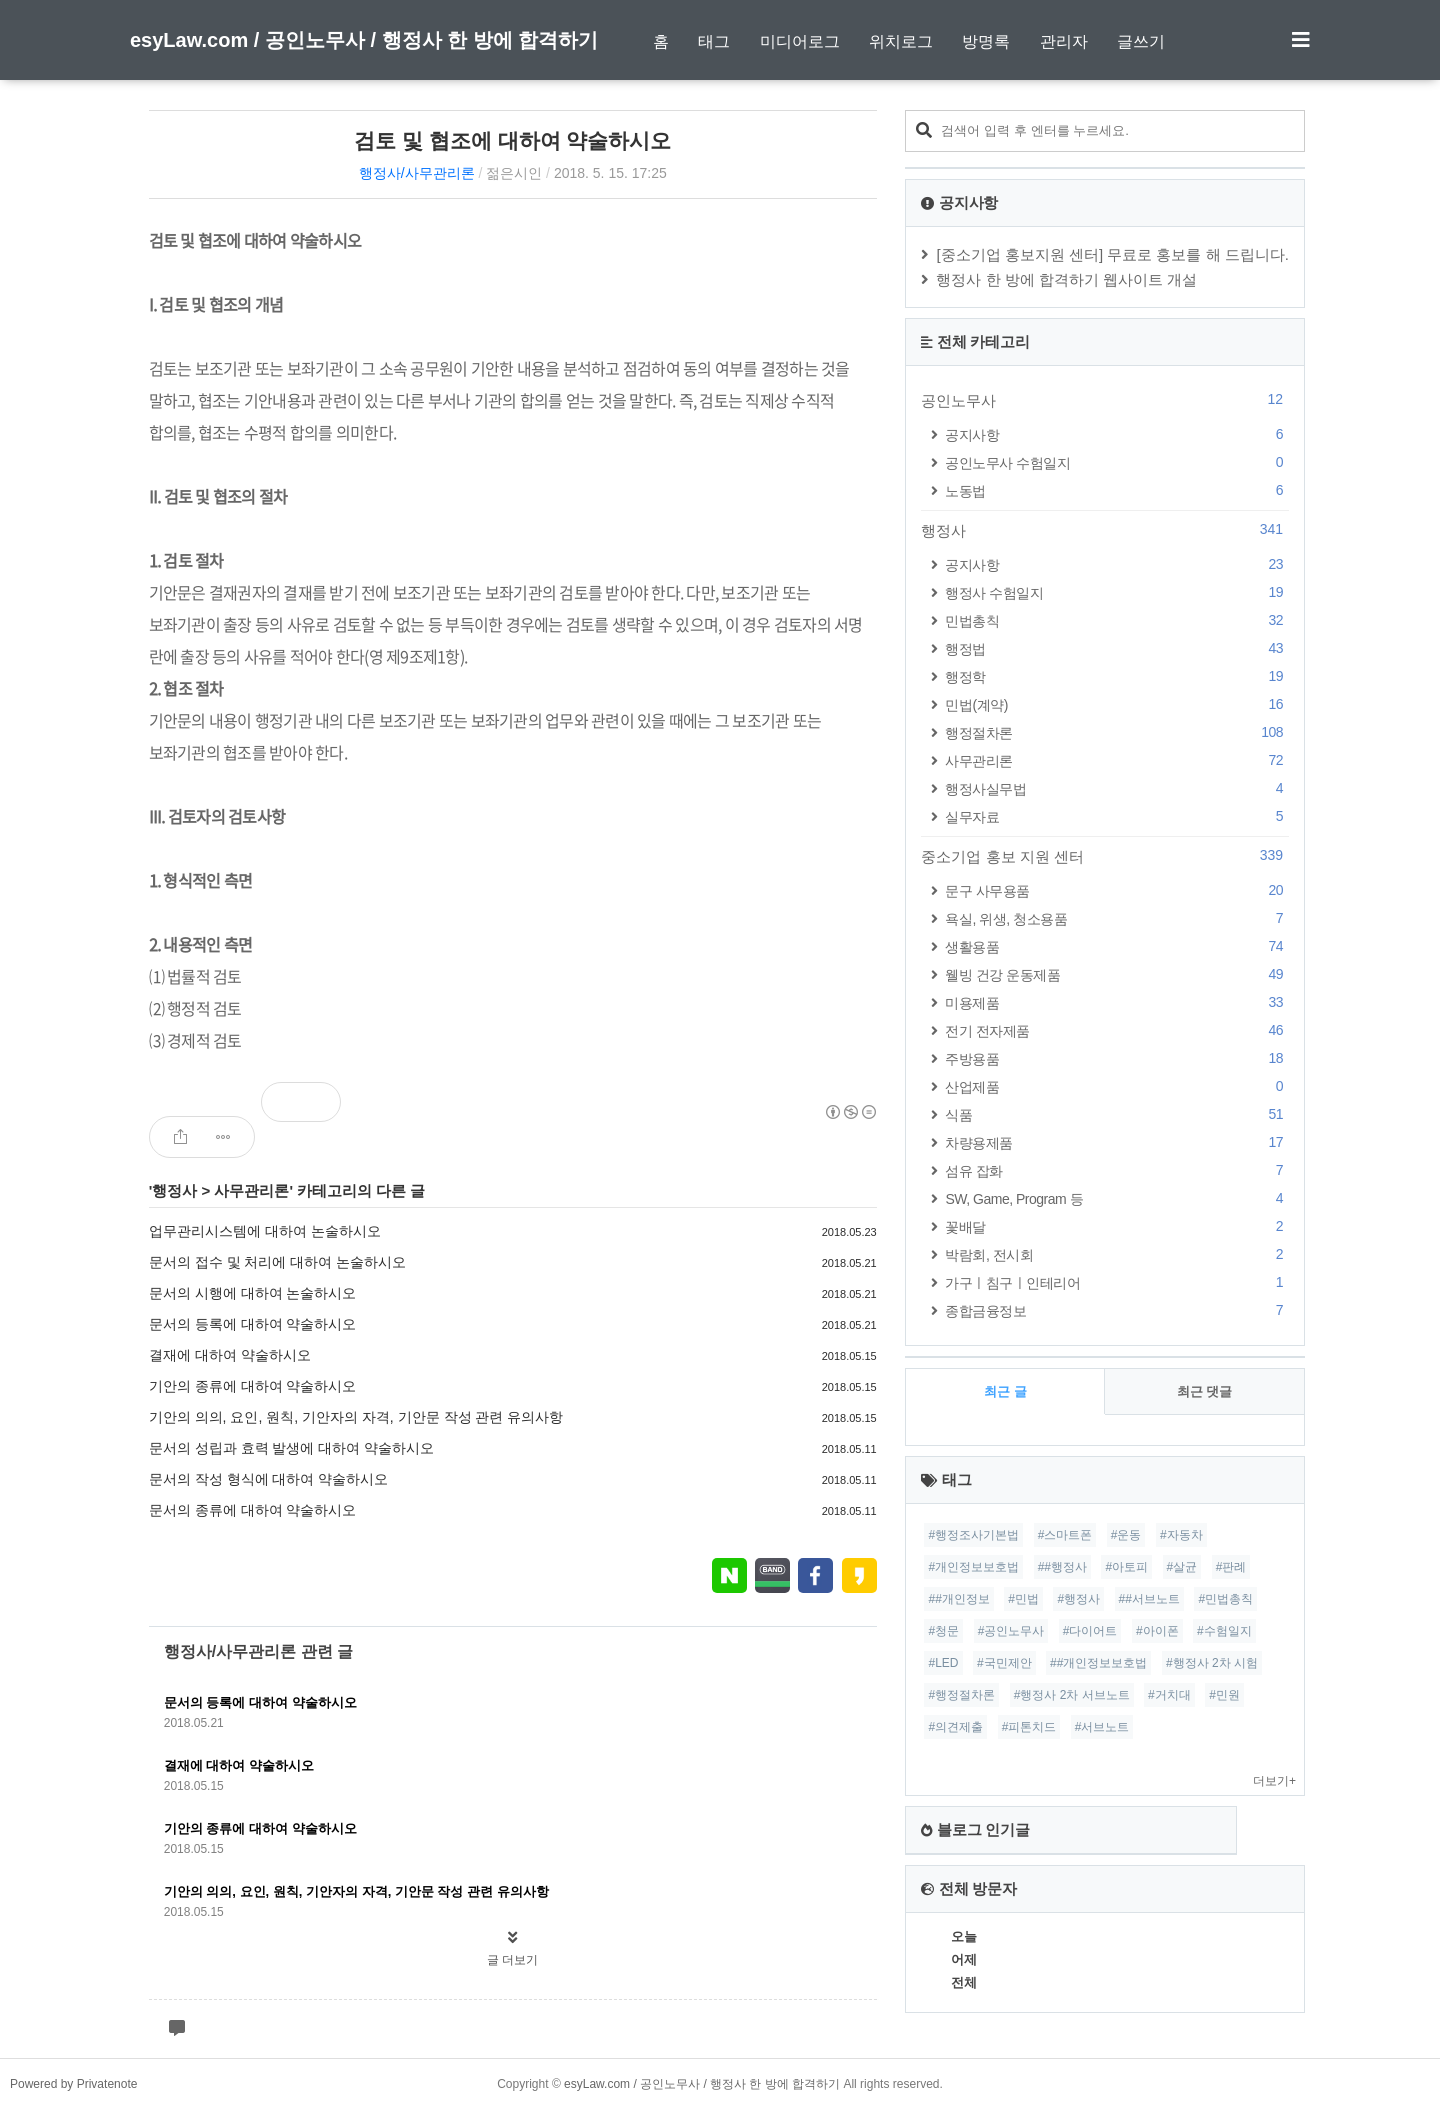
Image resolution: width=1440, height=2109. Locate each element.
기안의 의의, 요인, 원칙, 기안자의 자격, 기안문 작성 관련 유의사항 (356, 1417)
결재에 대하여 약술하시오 (230, 1355)
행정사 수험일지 (1117, 592)
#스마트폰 (1065, 1535)
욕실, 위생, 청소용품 (1117, 918)
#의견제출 (955, 1727)
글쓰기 (1141, 41)
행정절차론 (1117, 732)
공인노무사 (1105, 400)
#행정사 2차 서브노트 (1072, 1695)
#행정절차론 (961, 1695)
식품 (1117, 1114)
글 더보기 (512, 1960)
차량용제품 (1117, 1142)
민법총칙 (1117, 620)
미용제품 (1117, 1002)
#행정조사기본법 (973, 1535)
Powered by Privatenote (73, 2084)
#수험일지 (1224, 1631)
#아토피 (1126, 1567)
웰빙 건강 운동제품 (1117, 974)
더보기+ (1274, 1781)
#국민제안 (1004, 1663)
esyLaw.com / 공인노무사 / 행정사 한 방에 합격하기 (364, 40)
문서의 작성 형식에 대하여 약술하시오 (269, 1479)
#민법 (1023, 1599)
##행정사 (1062, 1567)
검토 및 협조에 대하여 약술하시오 (512, 140)
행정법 (1117, 648)
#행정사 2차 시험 (1212, 1663)
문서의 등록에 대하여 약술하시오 (253, 1324)
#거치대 (1169, 1695)
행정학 (1117, 676)
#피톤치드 (1029, 1727)
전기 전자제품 (1117, 1030)
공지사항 (1117, 434)
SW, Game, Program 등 (1117, 1198)
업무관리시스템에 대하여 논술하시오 (265, 1231)
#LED (943, 1663)
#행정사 (1078, 1599)
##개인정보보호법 (1098, 1663)
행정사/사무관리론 (417, 173)
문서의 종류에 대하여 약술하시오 (253, 1510)
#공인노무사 (1011, 1631)
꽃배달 (1117, 1226)
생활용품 (1117, 946)
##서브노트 (1149, 1599)
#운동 (1126, 1535)
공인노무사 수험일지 (1117, 462)
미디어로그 (800, 41)
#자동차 (1181, 1535)
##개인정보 (958, 1599)
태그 (714, 41)
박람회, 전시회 (1117, 1254)
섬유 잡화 (1117, 1170)
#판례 (1231, 1567)
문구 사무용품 (1117, 890)
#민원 (1224, 1695)
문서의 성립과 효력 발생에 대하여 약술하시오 (291, 1448)
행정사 (174, 1190)
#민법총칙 (1225, 1599)
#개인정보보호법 (973, 1567)
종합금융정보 (1117, 1310)
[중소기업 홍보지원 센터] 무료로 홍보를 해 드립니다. (1112, 254)
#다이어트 (1090, 1631)
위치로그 (901, 41)
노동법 (1117, 490)
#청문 (943, 1631)
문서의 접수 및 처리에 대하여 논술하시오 (277, 1262)
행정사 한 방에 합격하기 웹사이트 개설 (1066, 279)
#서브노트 (1102, 1727)
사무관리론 (251, 1190)
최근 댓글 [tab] (1205, 1391)
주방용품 (1117, 1058)
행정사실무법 (1117, 788)
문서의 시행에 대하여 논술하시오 (253, 1293)
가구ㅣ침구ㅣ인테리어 (1117, 1282)
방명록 (986, 41)
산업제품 (1117, 1086)
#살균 (1182, 1567)
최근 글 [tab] (1005, 1391)
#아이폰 (1157, 1631)
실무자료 (1117, 816)
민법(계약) (1117, 704)
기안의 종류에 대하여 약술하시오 (253, 1386)
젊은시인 (514, 173)
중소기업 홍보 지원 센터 (1105, 856)
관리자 (1064, 41)
